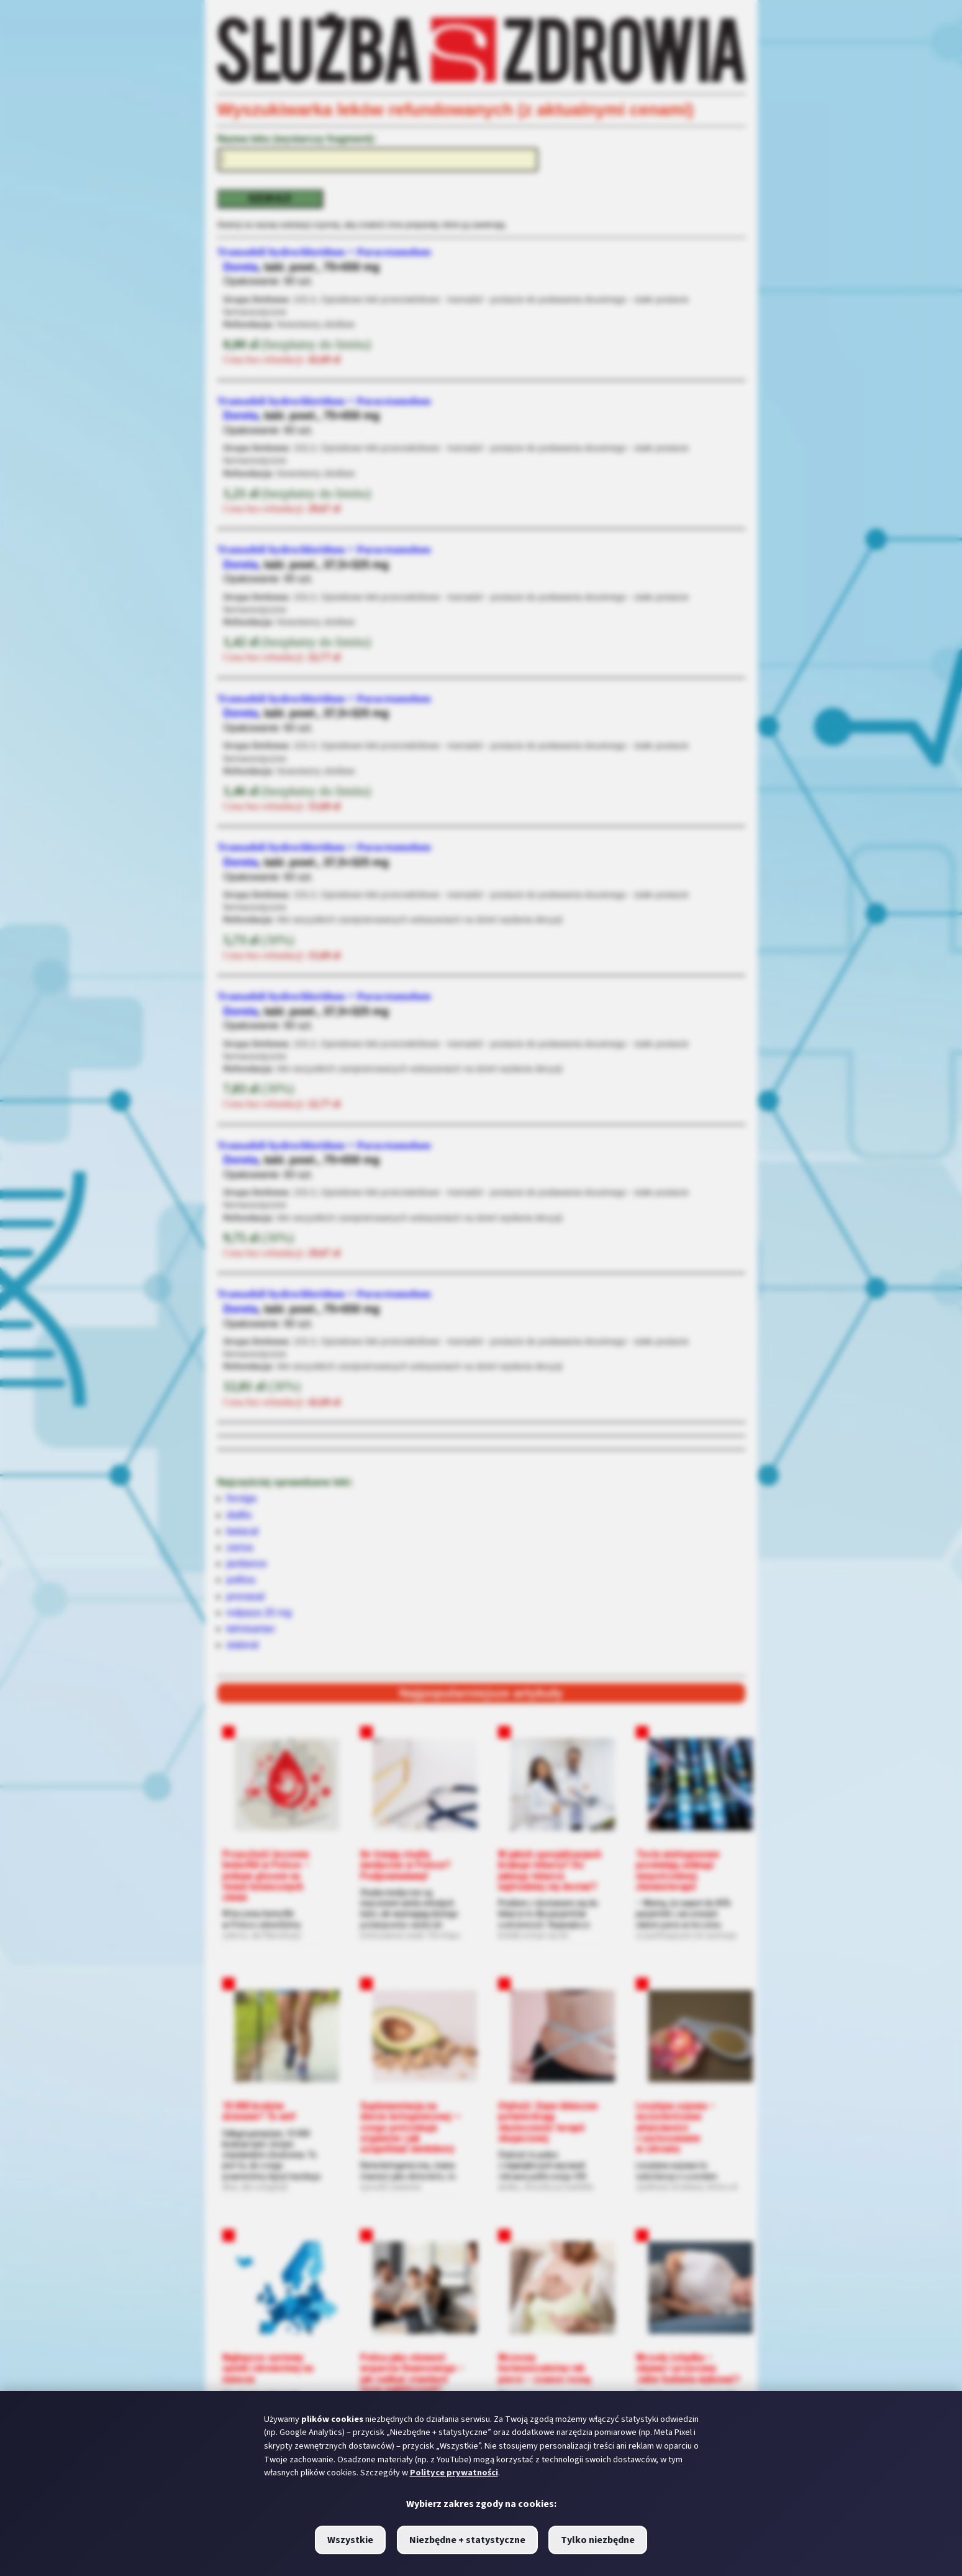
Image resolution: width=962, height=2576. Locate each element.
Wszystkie (350, 2540)
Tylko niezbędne (598, 2540)
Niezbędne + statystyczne (467, 2540)
